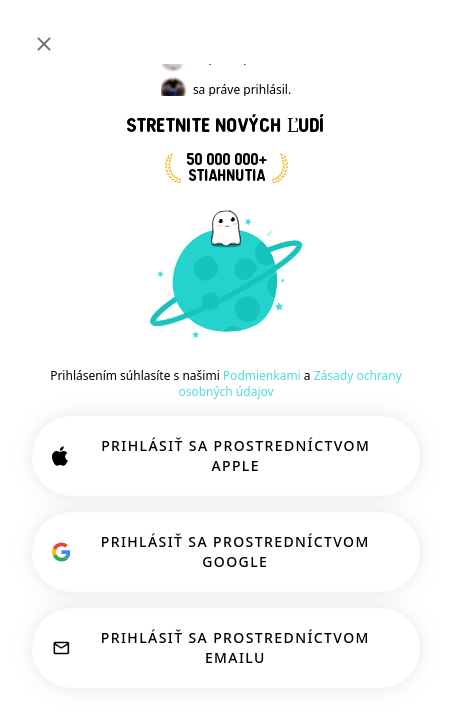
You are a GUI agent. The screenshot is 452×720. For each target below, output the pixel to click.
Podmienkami (262, 375)
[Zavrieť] (44, 44)
